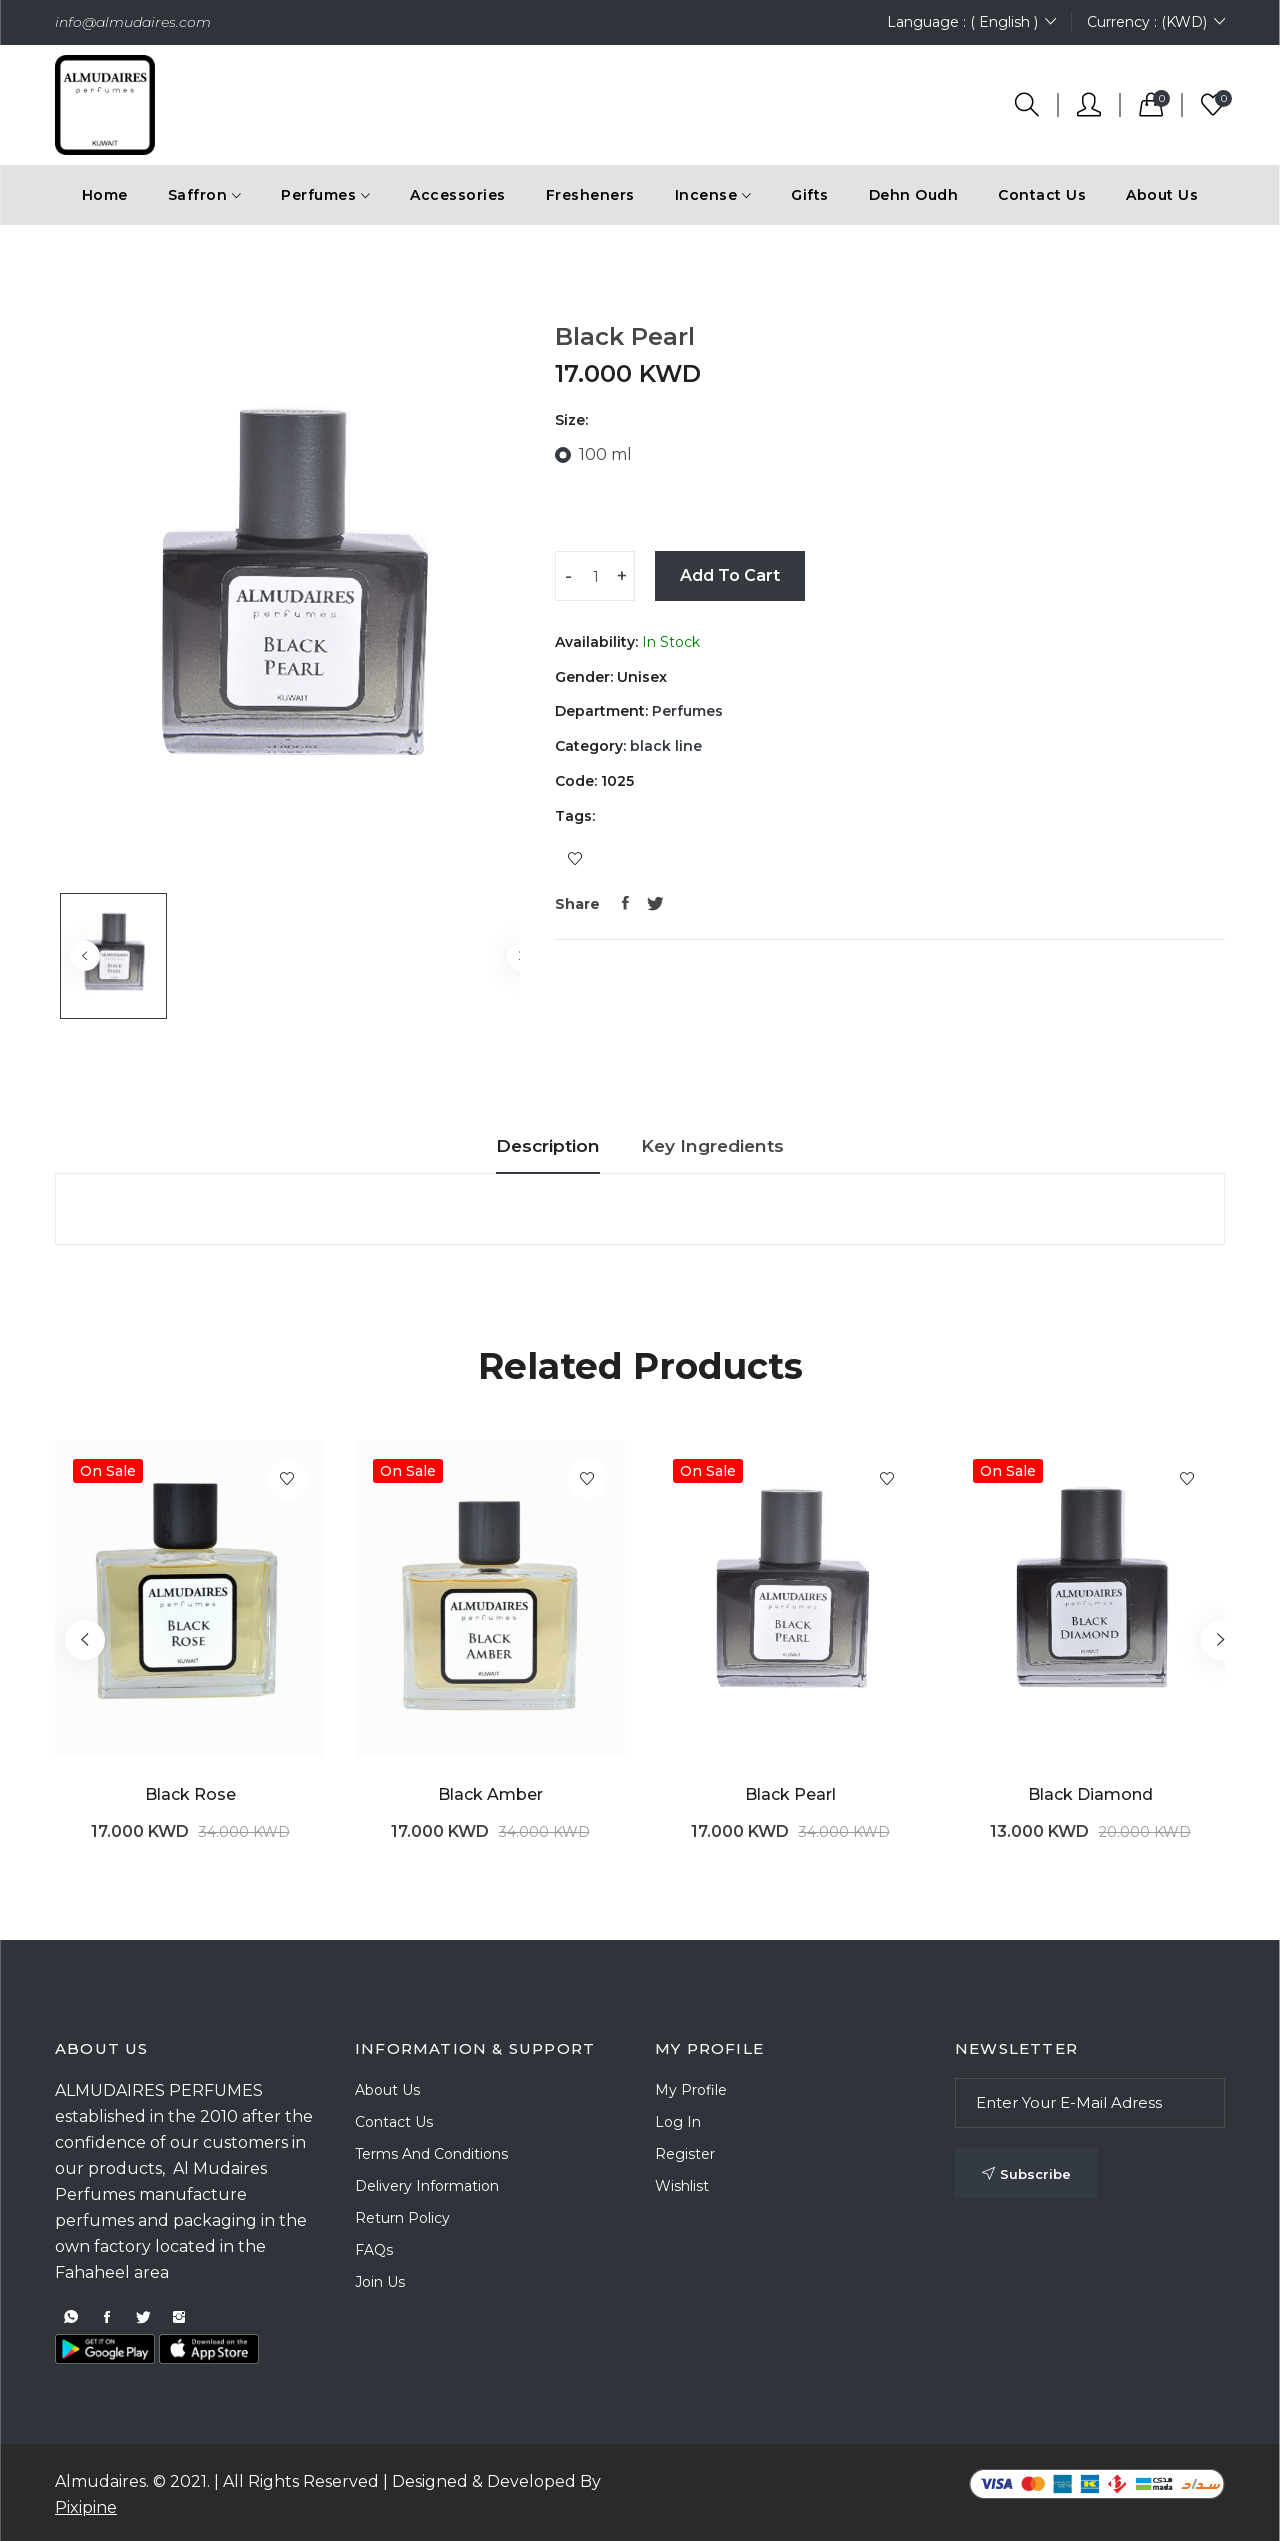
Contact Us (1042, 195)
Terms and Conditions (431, 2154)
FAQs (374, 2250)
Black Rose (190, 1794)
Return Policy (402, 2218)
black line (664, 746)
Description (524, 1146)
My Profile (691, 2090)
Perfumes (685, 711)
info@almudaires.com (133, 22)
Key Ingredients (733, 1146)
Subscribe (1026, 2174)
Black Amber (490, 1794)
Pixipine (86, 2507)
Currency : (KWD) (1156, 22)
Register (685, 2154)
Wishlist (682, 2186)
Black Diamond (1090, 1794)
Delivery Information (427, 2186)
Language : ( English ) (971, 22)
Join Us (380, 2282)
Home (105, 195)
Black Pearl (790, 1794)
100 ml (605, 454)
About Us (1162, 195)
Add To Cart (730, 575)
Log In (678, 2122)
